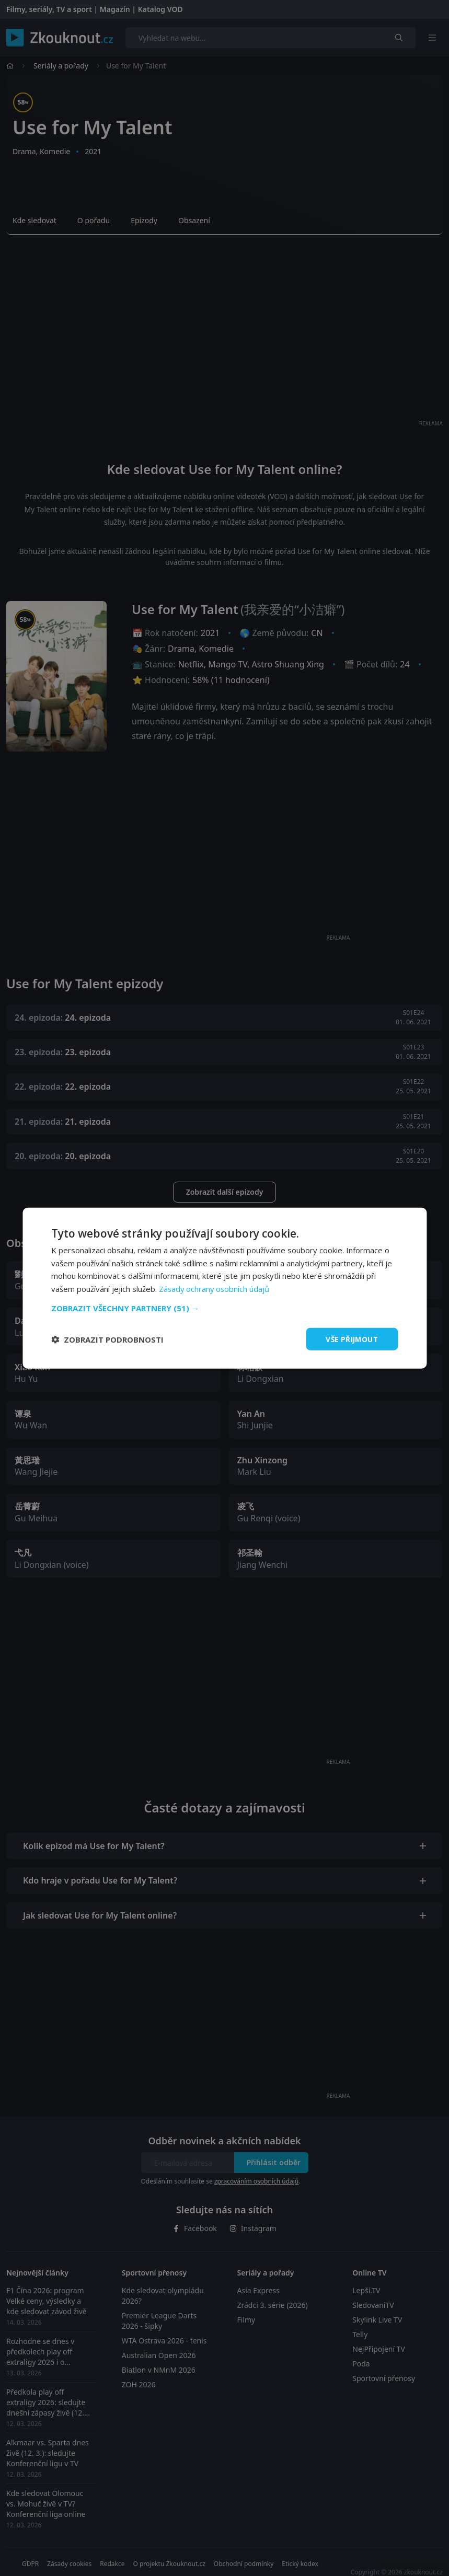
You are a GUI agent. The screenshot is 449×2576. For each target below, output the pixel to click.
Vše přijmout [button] (350, 1339)
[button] (224, 1307)
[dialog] (224, 1288)
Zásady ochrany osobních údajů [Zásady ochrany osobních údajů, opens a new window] (215, 1288)
